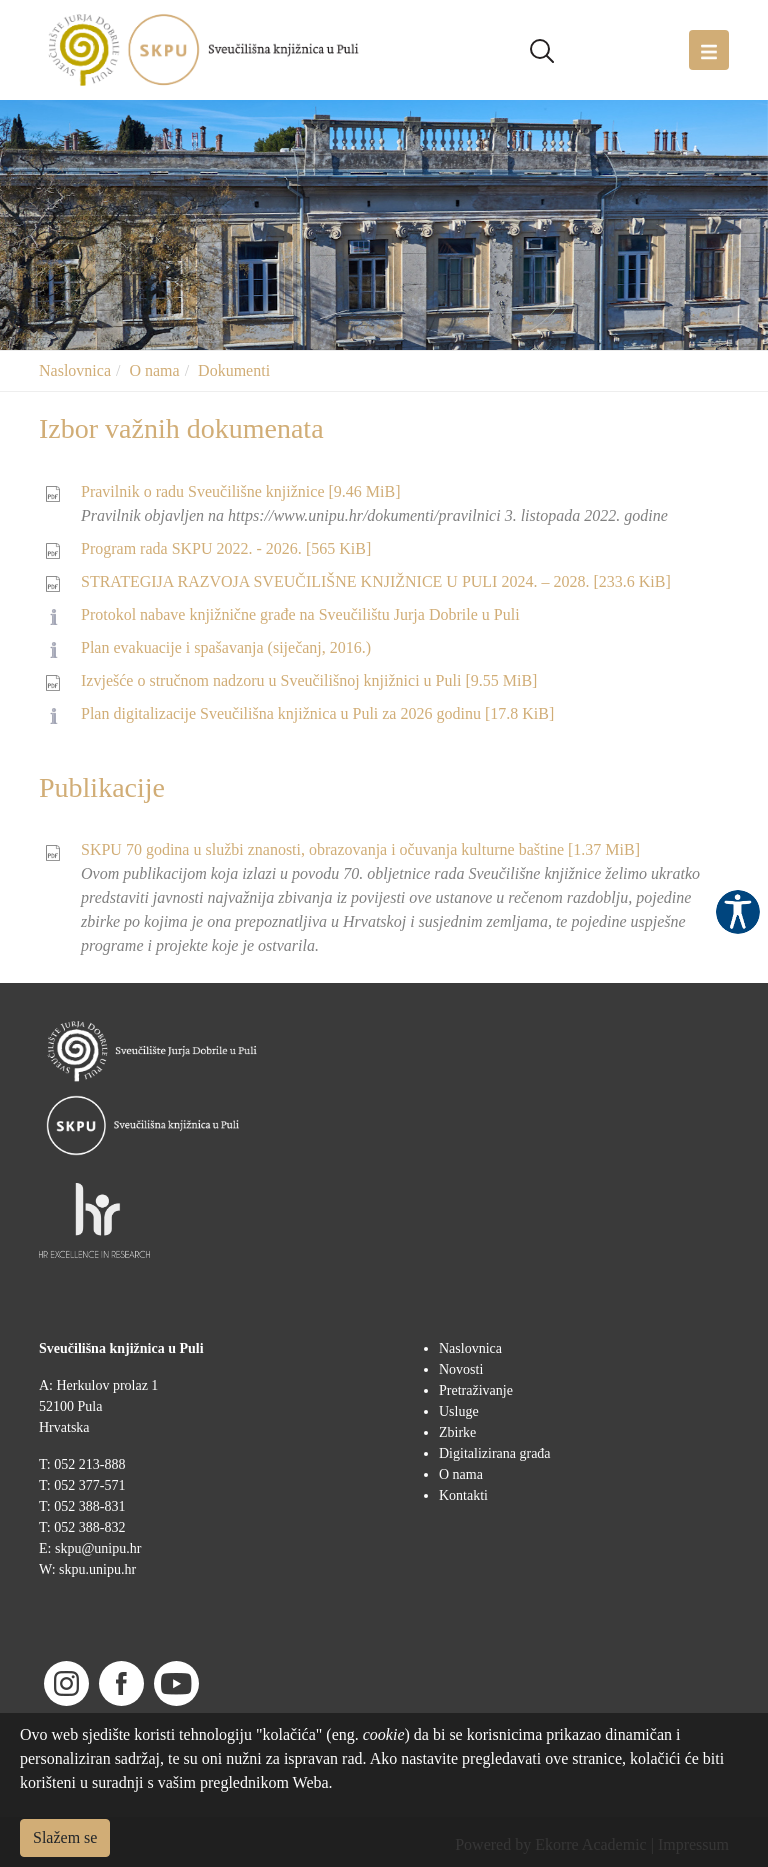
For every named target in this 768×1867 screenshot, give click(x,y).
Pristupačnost (738, 912)
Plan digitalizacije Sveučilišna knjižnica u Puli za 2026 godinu (317, 713)
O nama (154, 370)
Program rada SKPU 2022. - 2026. (226, 548)
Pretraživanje (476, 1390)
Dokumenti (234, 370)
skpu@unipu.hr (98, 1548)
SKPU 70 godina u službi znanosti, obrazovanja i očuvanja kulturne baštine (360, 849)
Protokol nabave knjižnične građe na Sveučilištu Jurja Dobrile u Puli (300, 614)
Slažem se (65, 1837)
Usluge (459, 1411)
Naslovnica (75, 370)
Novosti (461, 1369)
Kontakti (463, 1495)
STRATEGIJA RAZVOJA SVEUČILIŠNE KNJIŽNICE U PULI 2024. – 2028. (376, 581)
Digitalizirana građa (495, 1453)
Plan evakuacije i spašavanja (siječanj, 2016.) (226, 647)
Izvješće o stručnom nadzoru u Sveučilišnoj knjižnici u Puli (309, 680)
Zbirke (457, 1432)
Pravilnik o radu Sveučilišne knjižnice (241, 491)
